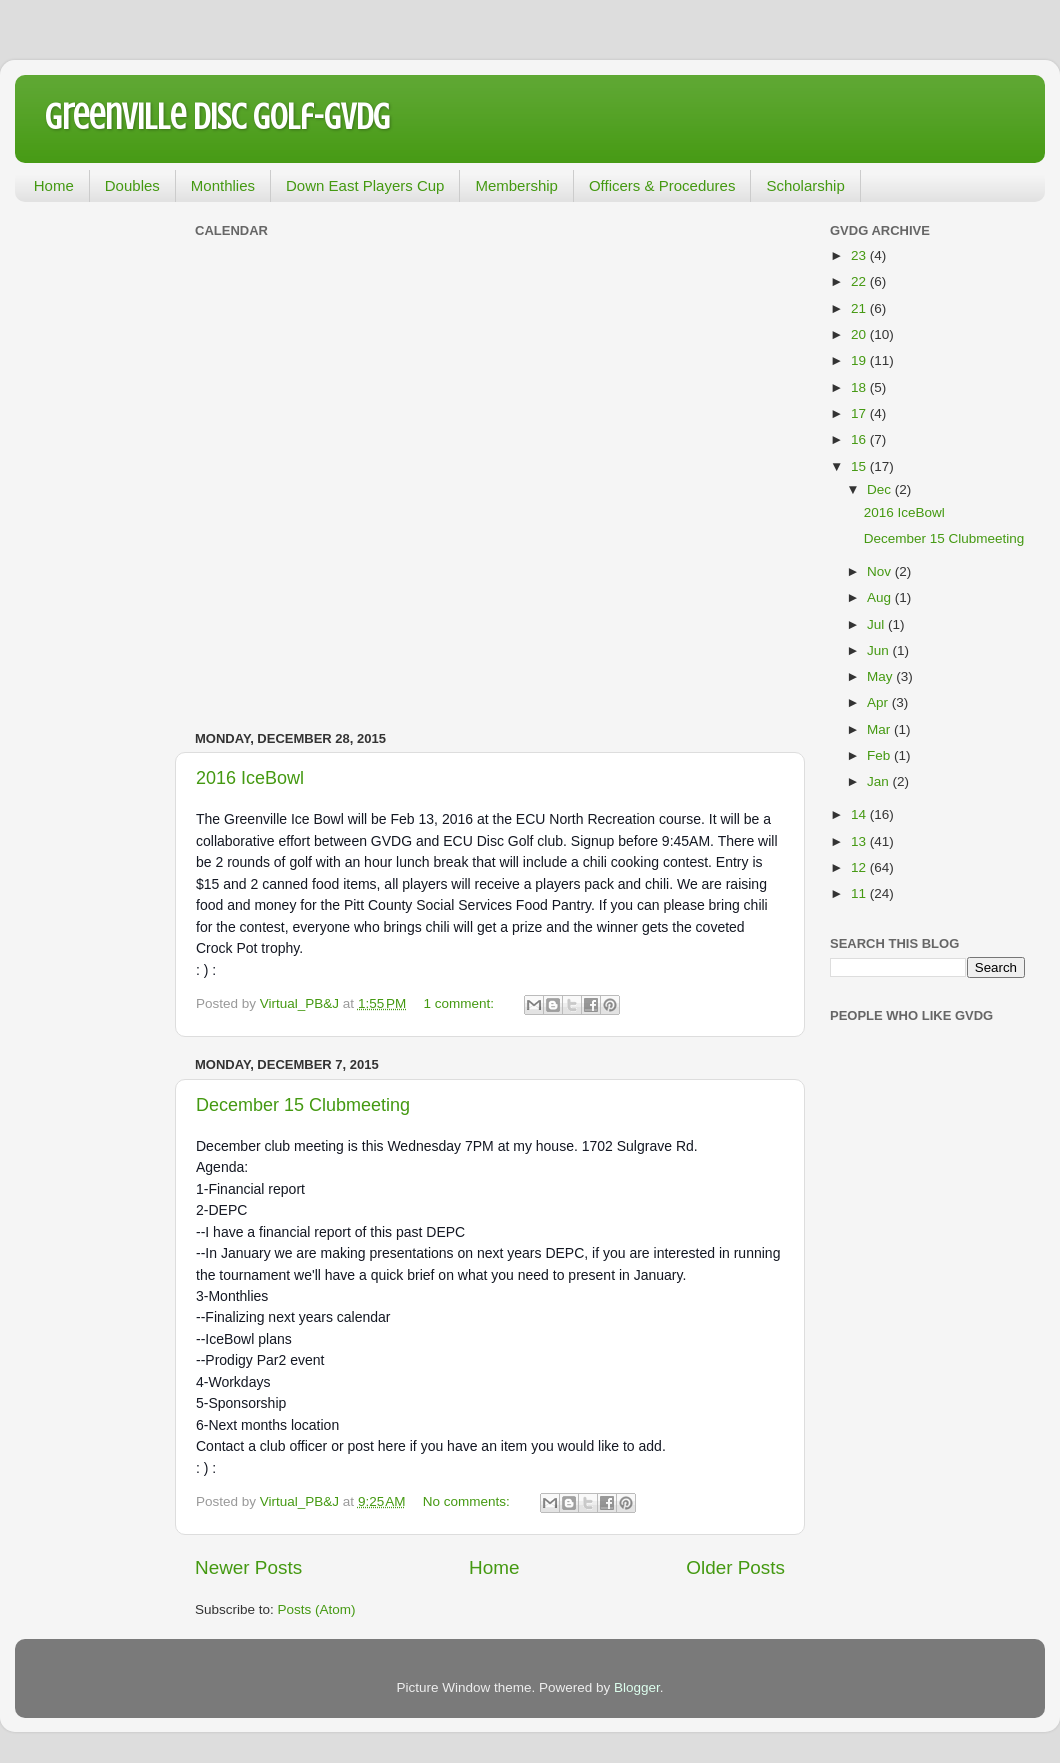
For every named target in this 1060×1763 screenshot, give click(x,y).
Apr (879, 702)
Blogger (637, 1687)
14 (860, 814)
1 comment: (461, 1003)
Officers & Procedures (662, 185)
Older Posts (735, 1567)
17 (860, 413)
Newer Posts (248, 1567)
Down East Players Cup (365, 185)
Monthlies (223, 185)
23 (860, 255)
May (881, 676)
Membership (516, 185)
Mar (880, 729)
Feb (880, 755)
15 (860, 466)
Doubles (132, 185)
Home (54, 185)
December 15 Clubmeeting (303, 1105)
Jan (880, 781)
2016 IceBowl (250, 778)
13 (860, 841)
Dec (881, 489)
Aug (881, 597)
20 (860, 334)
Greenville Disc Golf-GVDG (217, 117)
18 (860, 387)
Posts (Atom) (317, 1609)
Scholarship (805, 185)
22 (860, 281)
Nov (881, 571)
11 (860, 893)
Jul (877, 624)
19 (860, 360)
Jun (880, 650)
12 (860, 867)
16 (860, 439)
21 (860, 308)
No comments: (468, 1501)
